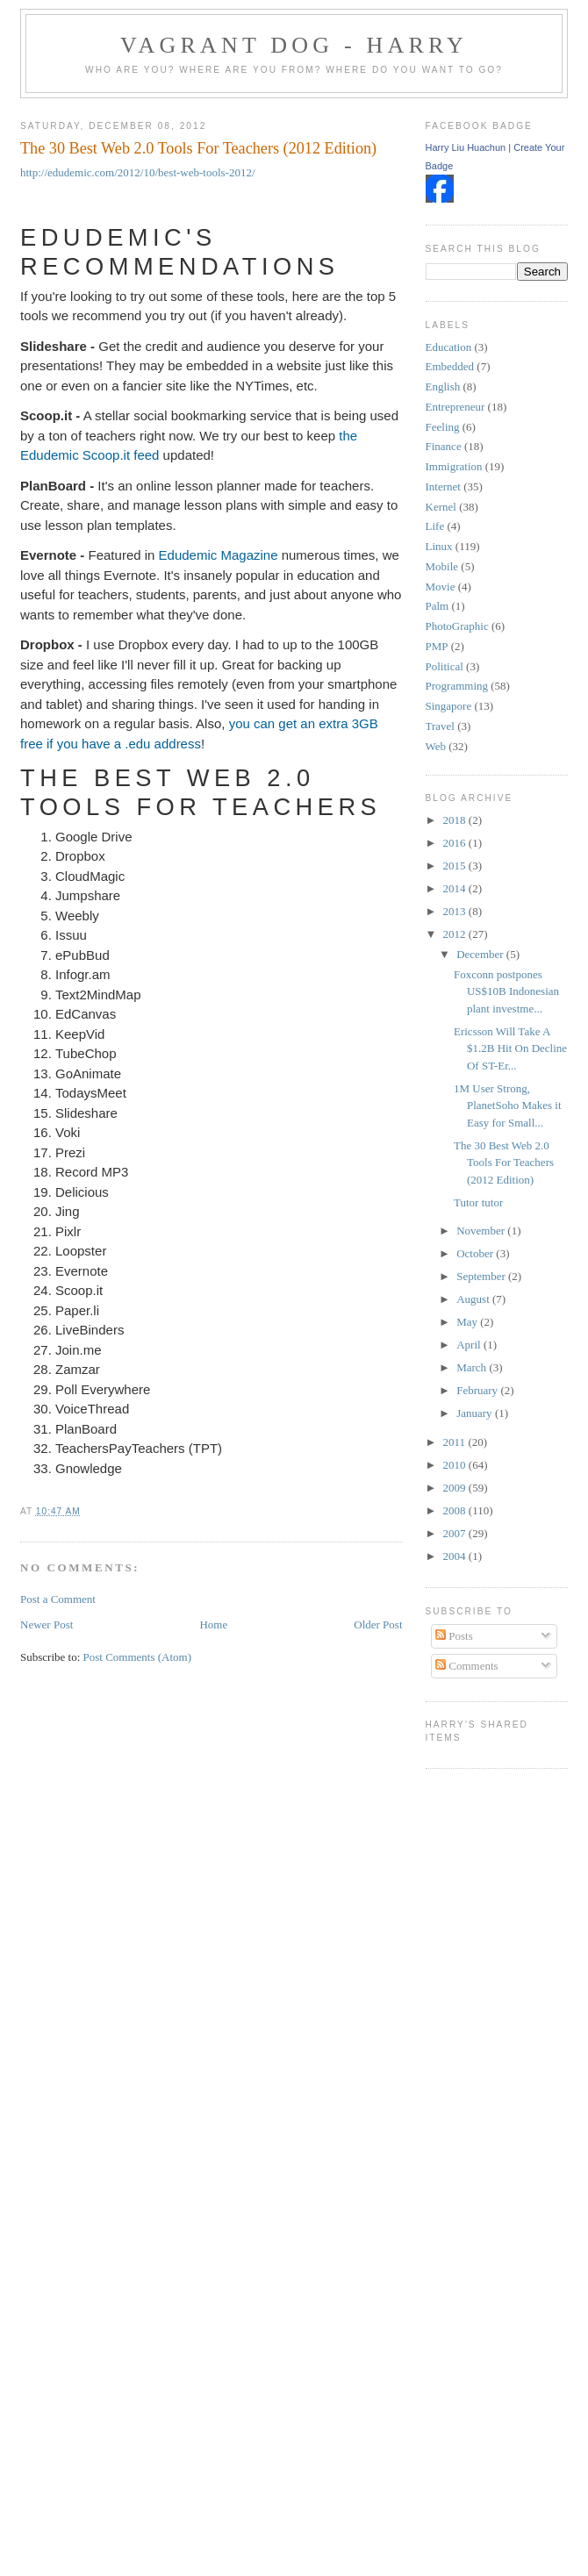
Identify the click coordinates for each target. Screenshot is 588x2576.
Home (213, 1624)
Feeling (443, 426)
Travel (440, 726)
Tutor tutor (478, 1202)
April (470, 1344)
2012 (456, 934)
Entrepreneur (455, 406)
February (478, 1390)
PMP (437, 646)
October (476, 1253)
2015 (456, 865)
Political (444, 666)
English (443, 386)
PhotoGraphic (457, 626)
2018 (456, 819)
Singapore (449, 705)
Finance (444, 446)
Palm (437, 605)
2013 (456, 911)
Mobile (442, 566)
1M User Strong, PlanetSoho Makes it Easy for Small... (508, 1105)
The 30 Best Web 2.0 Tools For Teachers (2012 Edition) (198, 148)
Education (449, 347)
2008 (456, 1510)
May (468, 1321)
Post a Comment (58, 1599)
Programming (457, 685)
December (481, 954)
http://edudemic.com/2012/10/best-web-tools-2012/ (137, 172)
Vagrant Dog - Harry (294, 45)
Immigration (454, 466)
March (472, 1367)
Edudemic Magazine (218, 554)
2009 (456, 1487)
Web (436, 746)
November (481, 1230)
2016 (456, 842)
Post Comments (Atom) (137, 1657)
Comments (466, 1665)
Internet (443, 486)
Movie (440, 586)
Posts (454, 1635)
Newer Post (46, 1624)
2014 (456, 888)
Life (435, 526)
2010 (456, 1464)
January (475, 1413)
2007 (456, 1533)
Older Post (378, 1624)
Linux (439, 546)
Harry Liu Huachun (466, 147)
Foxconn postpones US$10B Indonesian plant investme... (506, 991)
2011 (456, 1442)
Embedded (450, 366)
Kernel (441, 506)
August (474, 1299)
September (482, 1276)
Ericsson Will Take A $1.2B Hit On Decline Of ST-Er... (510, 1048)
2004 (456, 1556)
